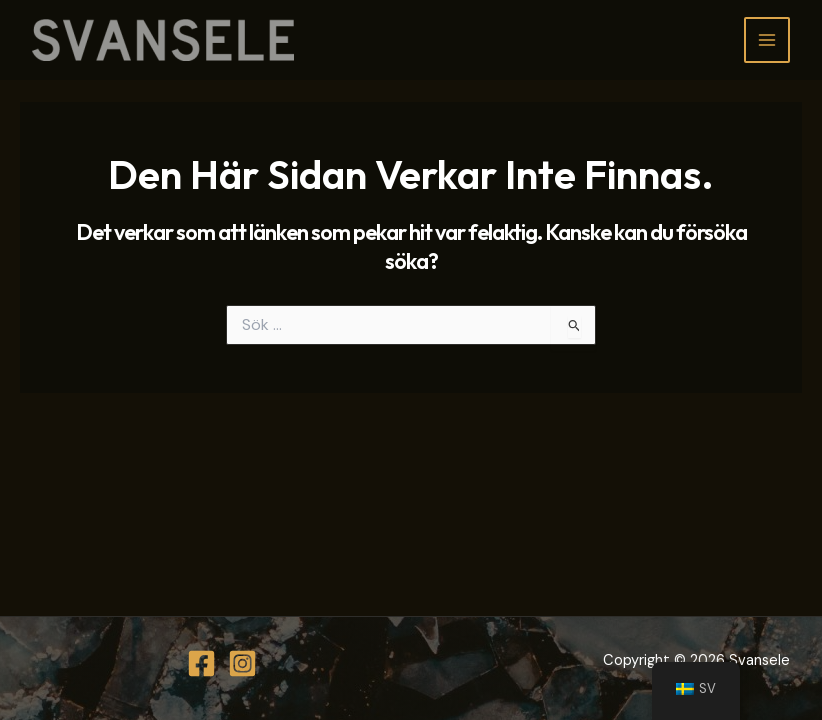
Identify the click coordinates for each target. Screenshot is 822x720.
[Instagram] (242, 663)
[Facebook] (201, 663)
